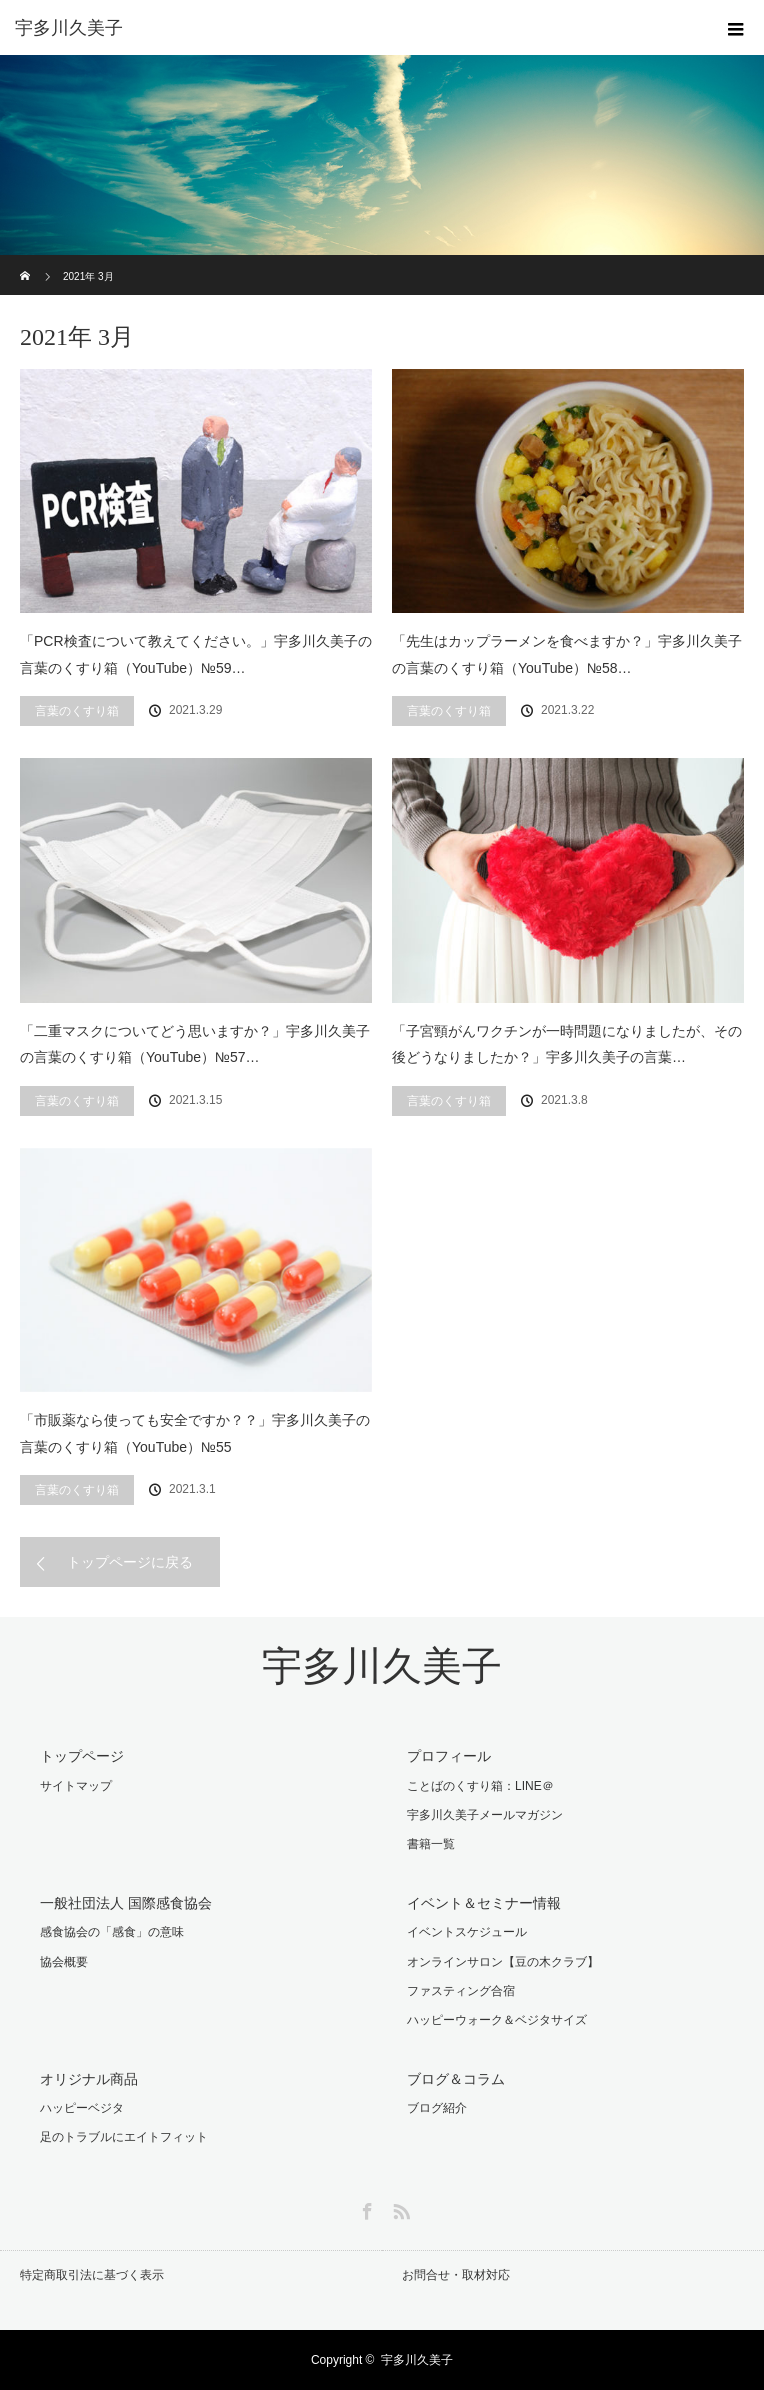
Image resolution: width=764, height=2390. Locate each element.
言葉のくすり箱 (77, 711)
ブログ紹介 (437, 2108)
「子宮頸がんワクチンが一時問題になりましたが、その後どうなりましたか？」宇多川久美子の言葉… (567, 1044)
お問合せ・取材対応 (456, 2275)
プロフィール (449, 1756)
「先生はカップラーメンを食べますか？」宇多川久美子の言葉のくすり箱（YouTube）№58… (567, 654)
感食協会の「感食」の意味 (112, 1932)
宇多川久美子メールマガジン (485, 1815)
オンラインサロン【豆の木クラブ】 (503, 1962)
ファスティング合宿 (461, 1991)
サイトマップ (76, 1786)
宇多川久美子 (382, 1666)
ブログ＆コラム (456, 2079)
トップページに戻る (130, 1562)
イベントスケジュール (467, 1932)
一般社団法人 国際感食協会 (126, 1903)
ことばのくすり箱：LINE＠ (480, 1786)
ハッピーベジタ (82, 2108)
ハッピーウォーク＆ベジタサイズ (497, 2020)
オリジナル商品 (89, 2079)
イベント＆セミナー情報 (484, 1903)
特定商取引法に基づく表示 (92, 2275)
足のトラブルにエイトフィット (124, 2137)
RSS (399, 2208)
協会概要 (64, 1962)
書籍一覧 (431, 1844)
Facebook (365, 2208)
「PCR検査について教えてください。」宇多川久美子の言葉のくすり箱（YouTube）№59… (196, 654)
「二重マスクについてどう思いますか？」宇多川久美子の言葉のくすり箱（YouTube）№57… (195, 1044)
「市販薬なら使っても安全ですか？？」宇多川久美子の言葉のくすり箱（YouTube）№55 (195, 1433)
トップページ (82, 1756)
